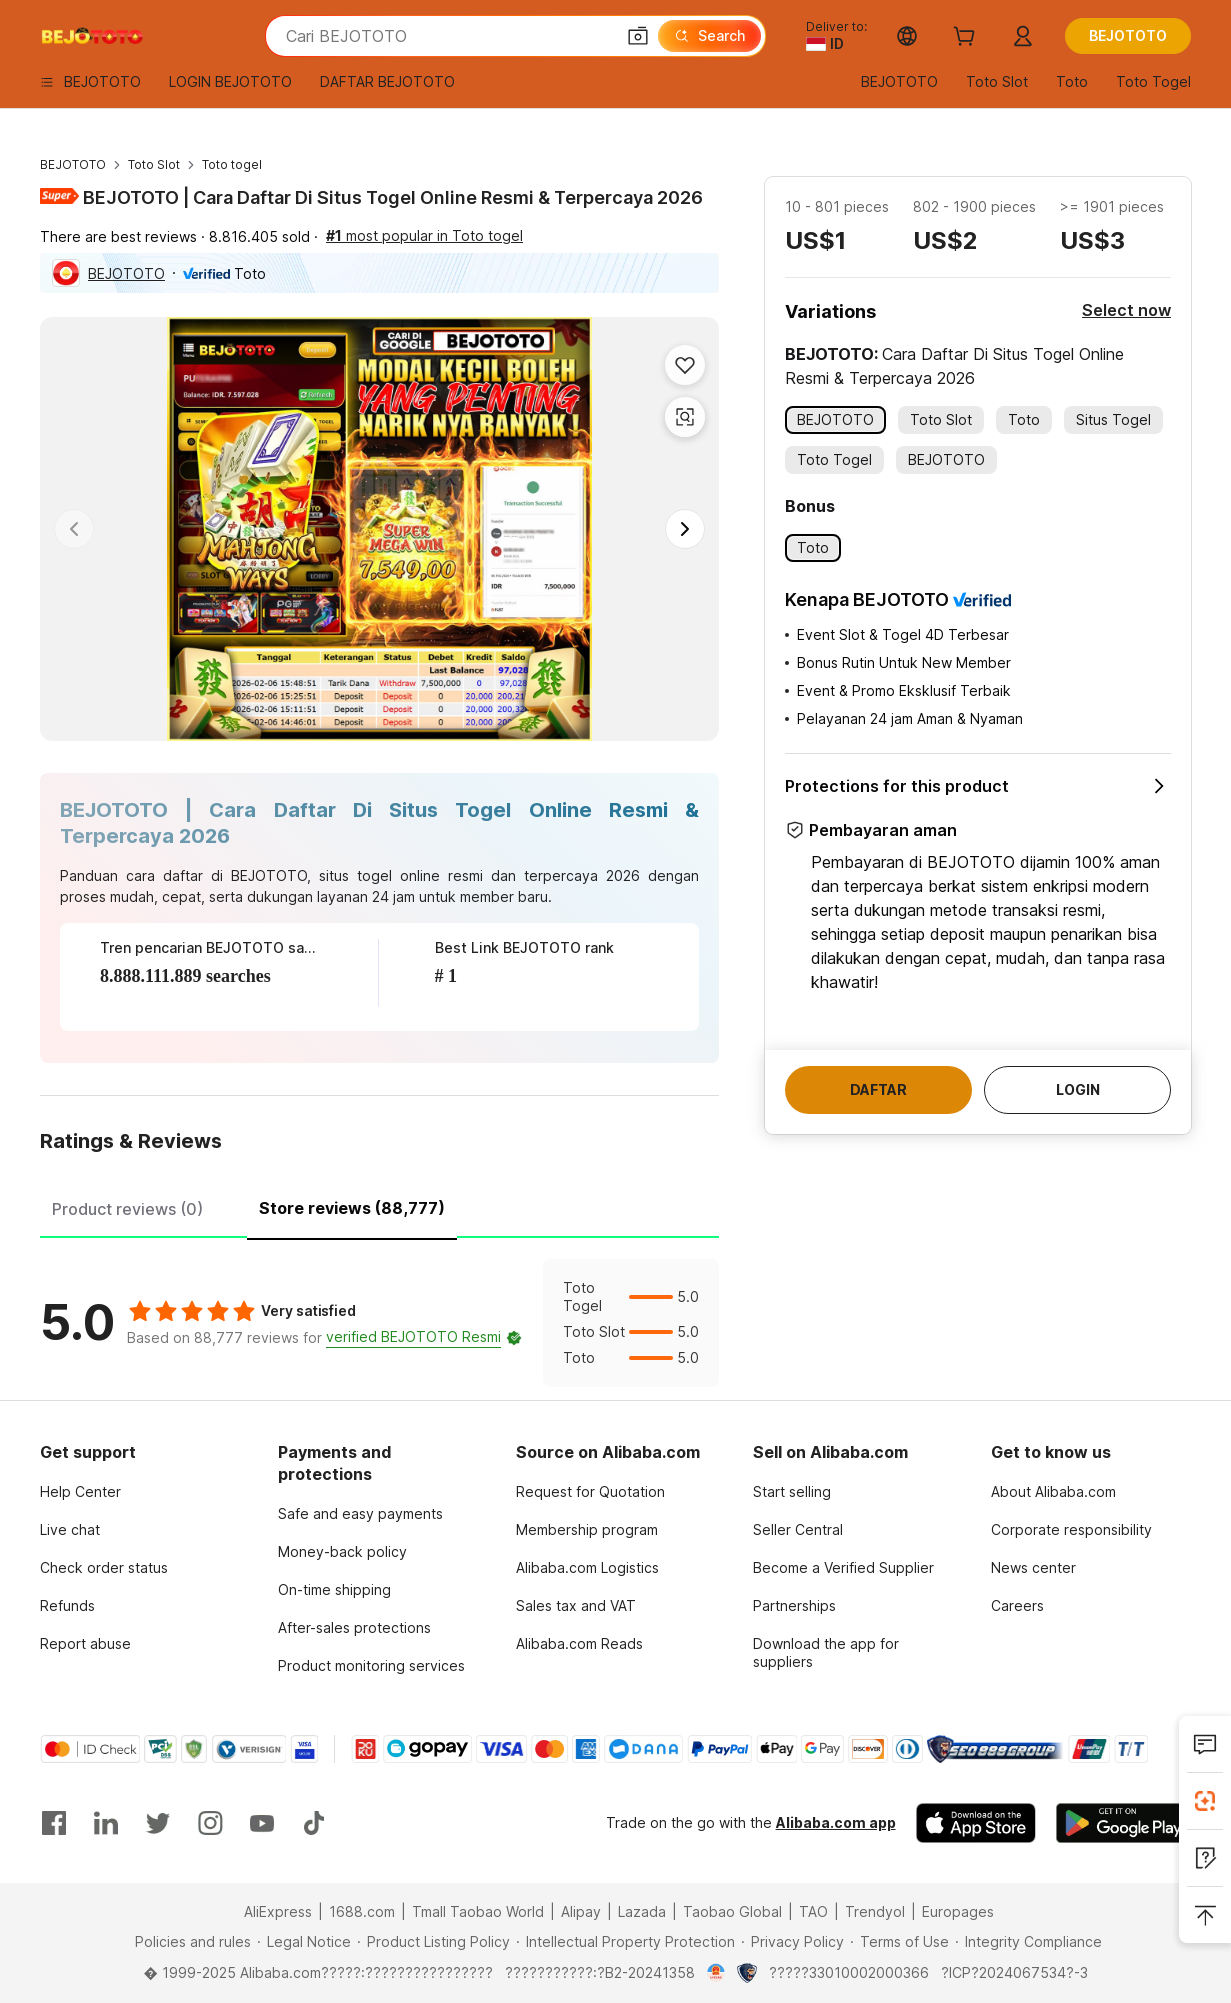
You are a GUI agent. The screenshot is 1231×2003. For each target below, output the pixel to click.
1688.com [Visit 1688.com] (362, 1911)
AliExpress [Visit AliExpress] (278, 1911)
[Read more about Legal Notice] (304, 1942)
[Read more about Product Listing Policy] (433, 1942)
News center (1033, 1567)
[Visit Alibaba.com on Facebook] (54, 1823)
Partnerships (794, 1605)
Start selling (792, 1491)
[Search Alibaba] (448, 36)
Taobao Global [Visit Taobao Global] (732, 1911)
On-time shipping (334, 1589)
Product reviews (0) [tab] (127, 1209)
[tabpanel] (379, 1323)
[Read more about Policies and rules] (190, 1942)
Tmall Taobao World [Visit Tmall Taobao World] (478, 1911)
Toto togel (232, 164)
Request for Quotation (590, 1491)
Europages (958, 1911)
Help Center (80, 1491)
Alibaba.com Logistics (587, 1567)
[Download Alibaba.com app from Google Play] (1123, 1823)
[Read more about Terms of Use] (899, 1942)
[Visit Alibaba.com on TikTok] (314, 1823)
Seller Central (798, 1529)
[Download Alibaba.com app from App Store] (976, 1823)
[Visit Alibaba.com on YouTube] (262, 1823)
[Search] (709, 36)
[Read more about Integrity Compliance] (1028, 1942)
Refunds (67, 1605)
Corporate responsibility (1071, 1529)
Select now (1126, 310)
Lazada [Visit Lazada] (642, 1911)
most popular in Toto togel (424, 235)
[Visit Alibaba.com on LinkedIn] (106, 1823)
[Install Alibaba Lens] (1205, 1801)
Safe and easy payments (360, 1513)
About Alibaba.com (1053, 1491)
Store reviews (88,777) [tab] (352, 1208)
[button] (638, 36)
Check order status (104, 1567)
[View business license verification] (716, 1973)
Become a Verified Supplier (843, 1567)
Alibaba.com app (836, 1822)
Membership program (587, 1529)
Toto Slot (154, 164)
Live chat (70, 1529)
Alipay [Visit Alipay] (581, 1911)
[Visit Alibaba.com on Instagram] (210, 1823)
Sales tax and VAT (576, 1605)
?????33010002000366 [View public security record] (849, 1972)
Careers (1017, 1605)
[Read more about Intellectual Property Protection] (625, 1942)
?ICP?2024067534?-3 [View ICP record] (1014, 1972)
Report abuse (85, 1643)
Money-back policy (342, 1551)
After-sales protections (354, 1627)
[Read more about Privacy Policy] (792, 1942)
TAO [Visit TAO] (813, 1911)
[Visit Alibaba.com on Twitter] (158, 1823)
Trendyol (875, 1911)
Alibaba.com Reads (579, 1643)
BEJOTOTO (73, 164)
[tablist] (379, 1206)
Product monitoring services (371, 1665)
